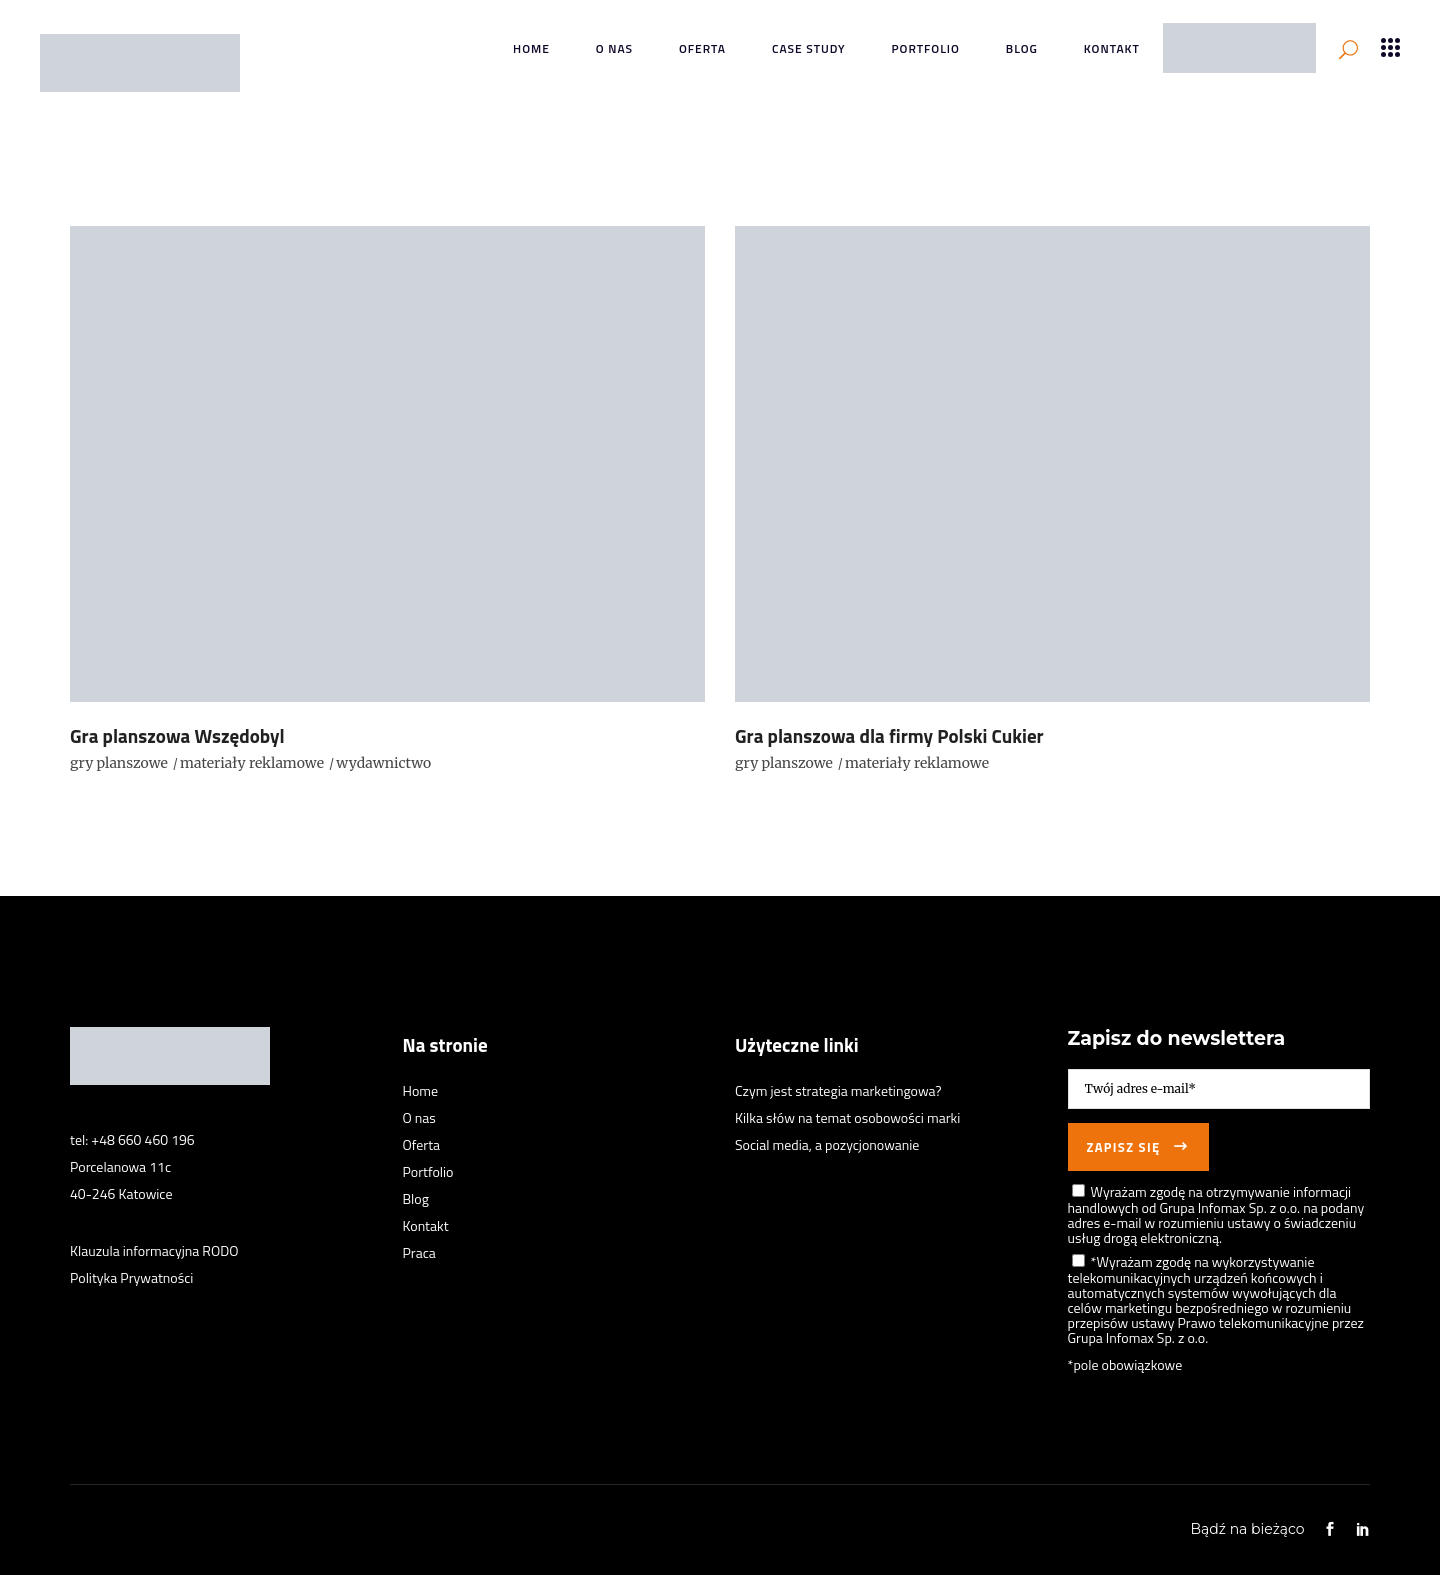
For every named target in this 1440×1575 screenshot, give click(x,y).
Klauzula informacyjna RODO (154, 1250)
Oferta (422, 1144)
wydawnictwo (383, 763)
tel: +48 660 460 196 (132, 1139)
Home (421, 1090)
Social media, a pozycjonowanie (827, 1144)
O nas (419, 1117)
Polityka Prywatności (131, 1277)
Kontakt (426, 1225)
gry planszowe (119, 763)
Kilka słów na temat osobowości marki (847, 1117)
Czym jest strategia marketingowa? (838, 1090)
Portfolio (428, 1171)
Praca (419, 1252)
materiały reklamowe (252, 763)
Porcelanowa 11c (120, 1166)
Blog (416, 1198)
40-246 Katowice (121, 1193)
